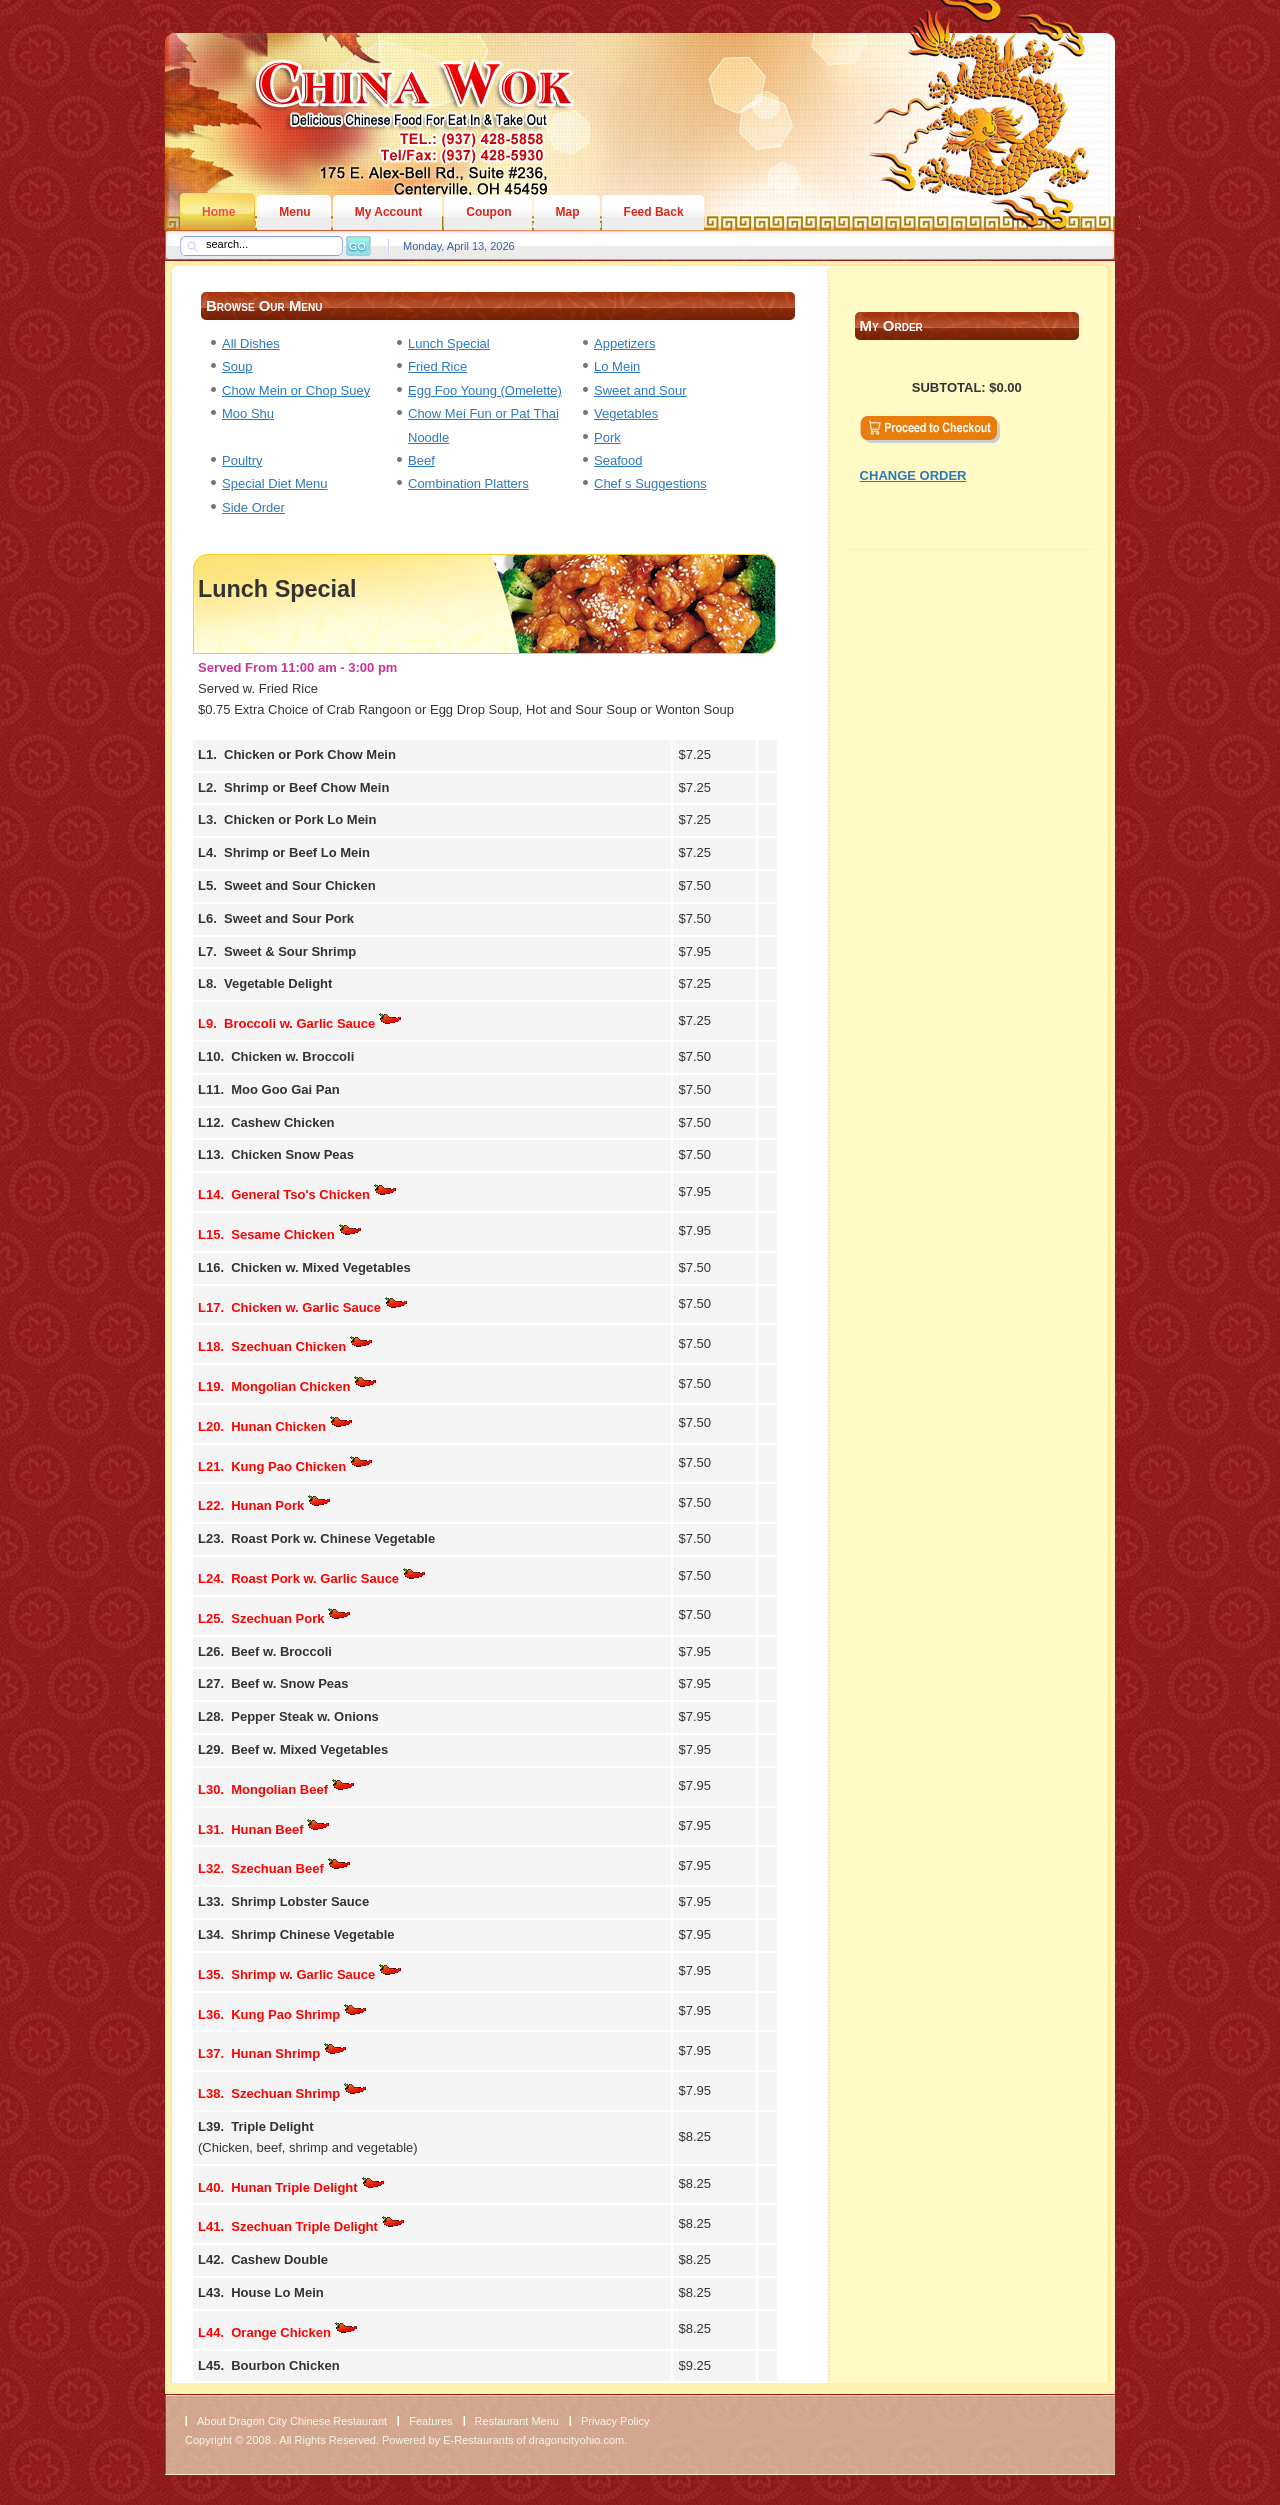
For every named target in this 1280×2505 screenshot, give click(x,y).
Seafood (618, 460)
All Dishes (251, 343)
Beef (421, 460)
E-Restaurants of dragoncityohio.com (533, 2440)
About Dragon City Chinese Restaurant (292, 2421)
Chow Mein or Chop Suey (296, 390)
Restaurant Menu (517, 2421)
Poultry (242, 460)
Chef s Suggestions (650, 483)
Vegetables (626, 413)
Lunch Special (449, 343)
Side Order (253, 507)
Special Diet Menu (275, 483)
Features (430, 2421)
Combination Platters (468, 483)
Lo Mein (617, 366)
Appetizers (624, 343)
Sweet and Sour (640, 390)
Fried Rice (437, 366)
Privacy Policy (615, 2421)
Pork (607, 437)
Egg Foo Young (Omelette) (485, 390)
